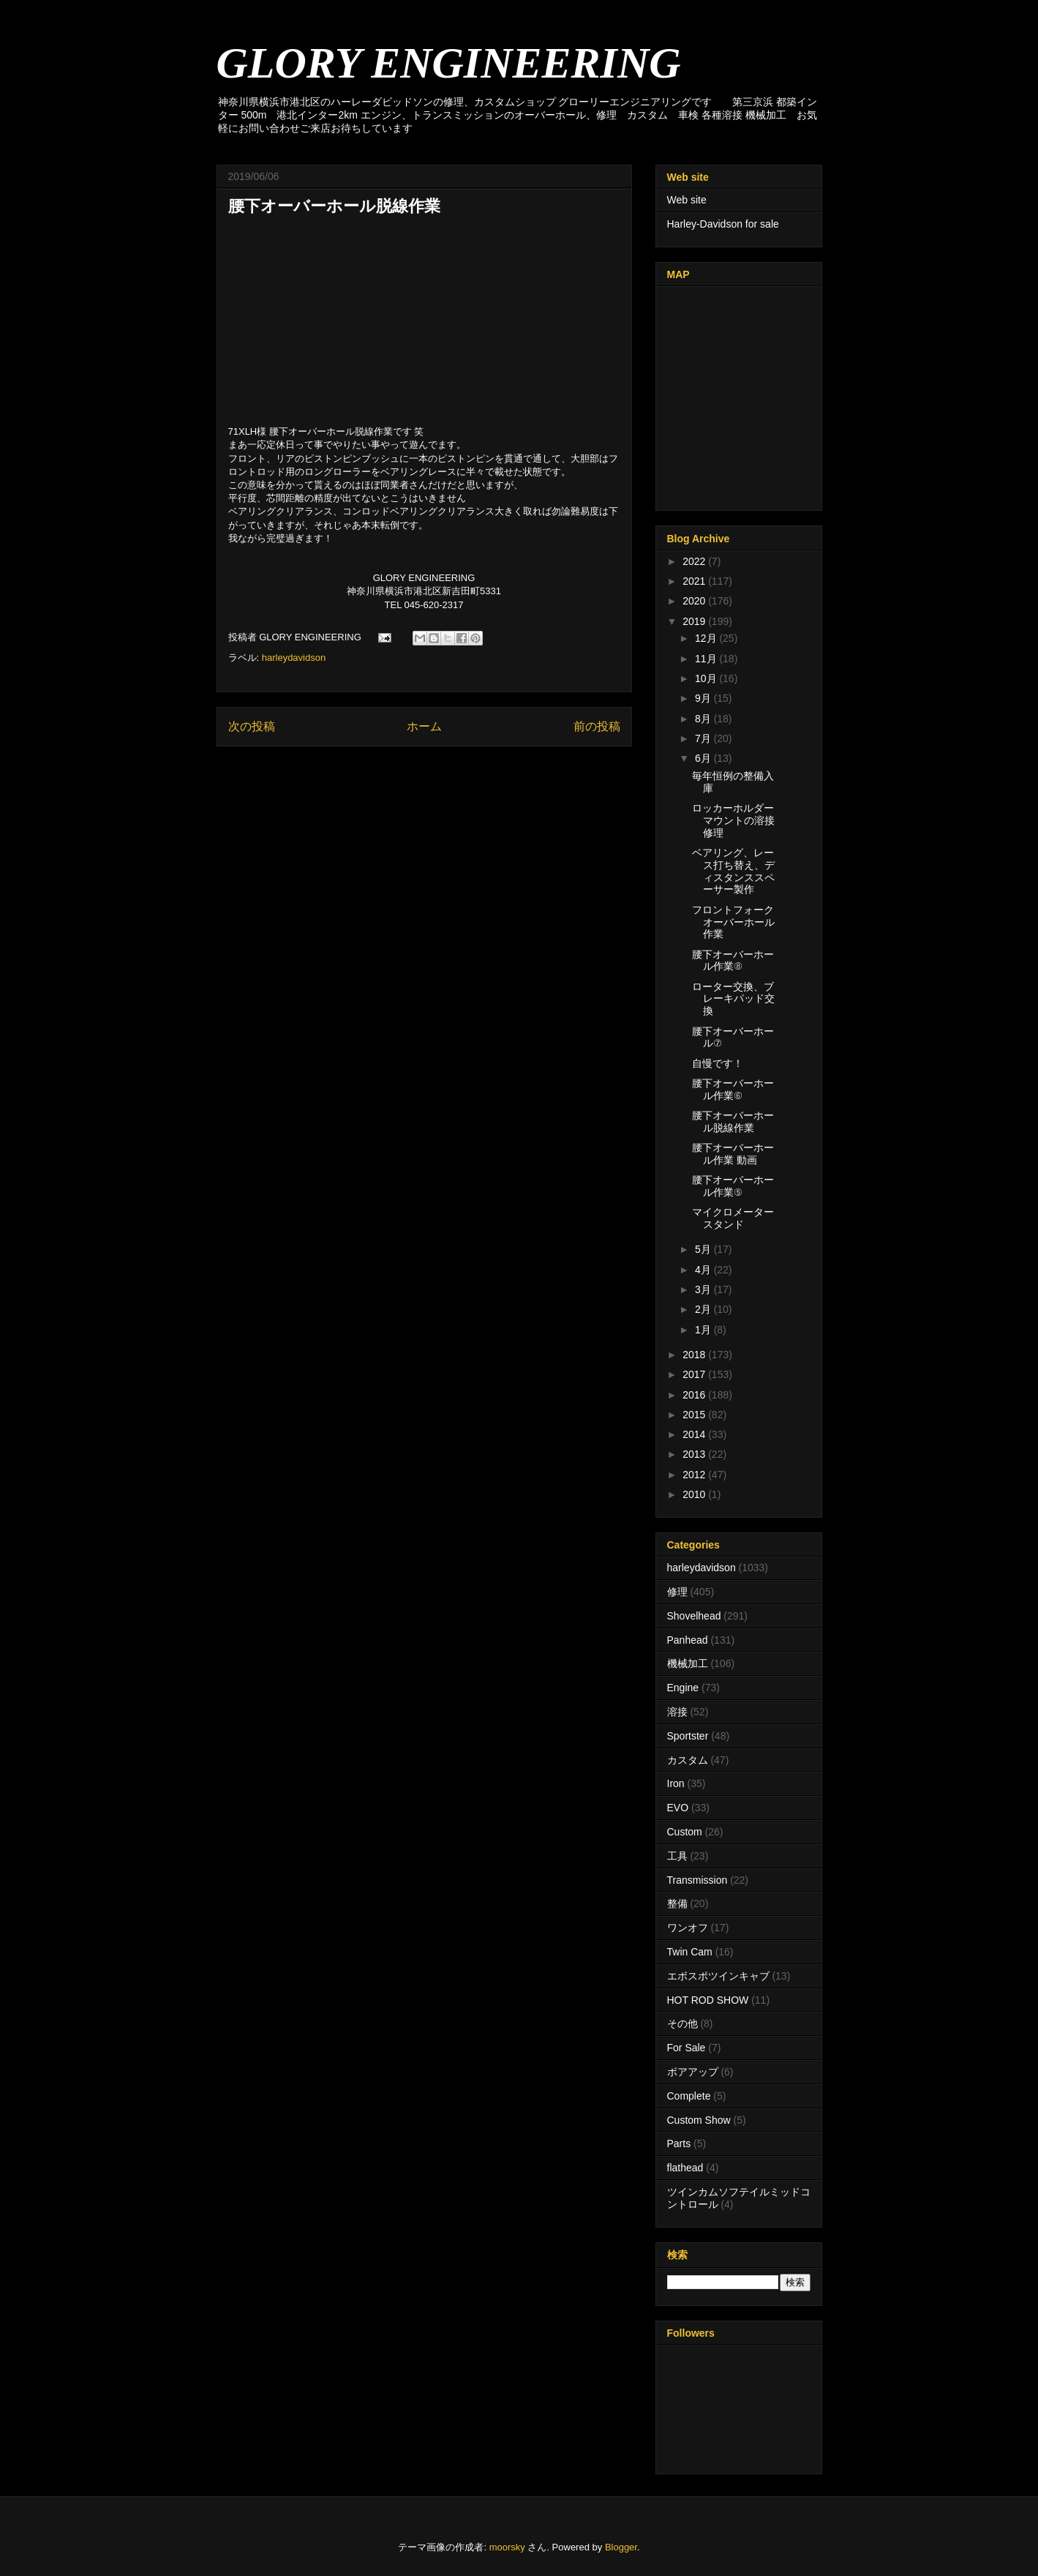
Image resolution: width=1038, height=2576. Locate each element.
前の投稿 (596, 726)
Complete (689, 2096)
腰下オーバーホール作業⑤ (733, 1186)
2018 (695, 1354)
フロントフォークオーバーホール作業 (733, 922)
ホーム (424, 726)
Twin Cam (689, 1952)
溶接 (677, 1712)
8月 (704, 718)
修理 (677, 1592)
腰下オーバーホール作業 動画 (733, 1154)
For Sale (686, 2047)
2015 (695, 1414)
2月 (704, 1309)
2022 (695, 561)
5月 (704, 1249)
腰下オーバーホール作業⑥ (733, 1089)
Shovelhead (694, 1616)
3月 (704, 1289)
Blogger (621, 2547)
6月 (704, 758)
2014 (695, 1434)
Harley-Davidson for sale (723, 224)
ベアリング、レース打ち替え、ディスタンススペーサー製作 (733, 871)
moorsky (507, 2547)
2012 (695, 1474)
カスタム (687, 1760)
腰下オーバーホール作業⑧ (733, 960)
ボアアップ (692, 2072)
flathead (685, 2168)
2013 (695, 1454)
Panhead (687, 1640)
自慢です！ (717, 1063)
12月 (707, 638)
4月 (704, 1270)
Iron (676, 1783)
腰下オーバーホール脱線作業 (733, 1121)
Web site (687, 200)
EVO (678, 1807)
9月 (704, 698)
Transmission (697, 1880)
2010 (695, 1494)
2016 (695, 1395)
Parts (679, 2143)
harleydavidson (294, 657)
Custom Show (699, 2120)
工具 (677, 1856)
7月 (704, 738)
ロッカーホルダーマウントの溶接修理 (733, 820)
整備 (677, 1903)
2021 (695, 581)
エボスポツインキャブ (718, 1976)
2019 (695, 621)
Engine (683, 1687)
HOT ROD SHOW (708, 2000)
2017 (695, 1374)
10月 (707, 678)
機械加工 (687, 1663)
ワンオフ (687, 1927)
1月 (704, 1330)
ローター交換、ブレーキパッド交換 (733, 999)
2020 (695, 601)
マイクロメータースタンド (733, 1218)
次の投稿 (251, 726)
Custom (684, 1832)
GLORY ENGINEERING (449, 63)
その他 (682, 2023)
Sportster (688, 1736)
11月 (707, 658)
